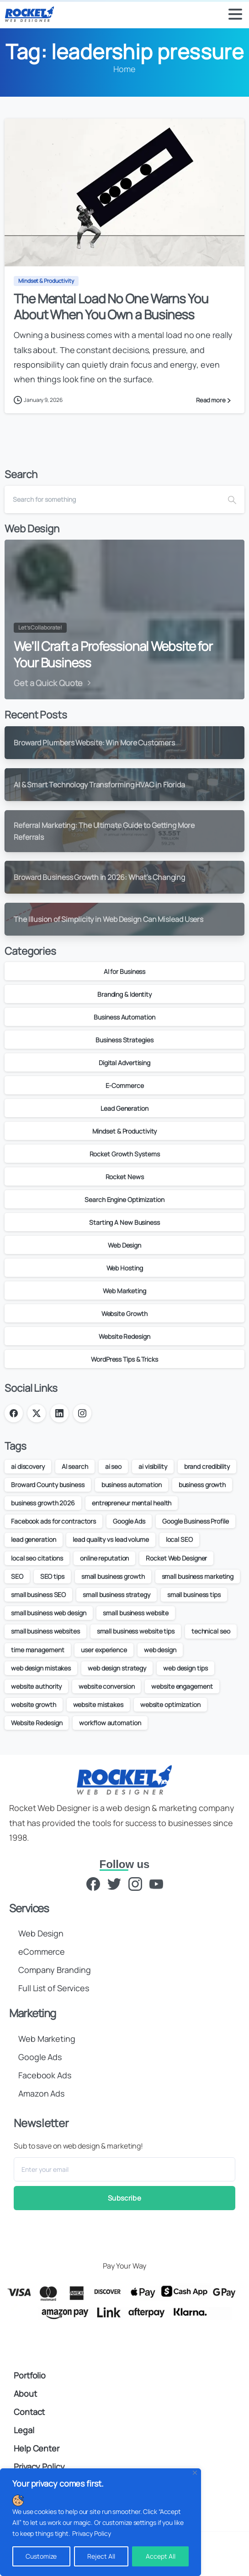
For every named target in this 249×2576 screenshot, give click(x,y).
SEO (17, 1576)
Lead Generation (124, 1108)
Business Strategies (124, 1040)
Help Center (36, 2448)
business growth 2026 (43, 1503)
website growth (33, 1704)
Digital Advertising (124, 1062)
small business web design (48, 1612)
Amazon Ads (41, 2093)
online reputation (104, 1558)
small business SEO (38, 1594)
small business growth (113, 1576)
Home (124, 68)
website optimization (170, 1704)
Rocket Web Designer (176, 1558)
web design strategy (117, 1668)
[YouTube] (156, 1883)
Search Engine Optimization (124, 1199)
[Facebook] (93, 1883)
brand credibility (207, 1466)
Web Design (124, 1245)
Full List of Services (53, 1988)
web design (160, 1649)
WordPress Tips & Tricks (124, 1359)
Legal (24, 2430)
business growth (202, 1484)
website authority (36, 1686)
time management (37, 1649)
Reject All (101, 2556)
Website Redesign (124, 1336)
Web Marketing (124, 1290)
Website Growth (124, 1313)
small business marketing (198, 1576)
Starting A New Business (124, 1222)
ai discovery (28, 1466)
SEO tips (52, 1576)
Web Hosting (124, 1268)
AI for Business (125, 971)
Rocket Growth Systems (125, 1154)
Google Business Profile (195, 1521)
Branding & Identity (124, 994)
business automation (131, 1484)
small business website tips (136, 1631)
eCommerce (41, 1951)
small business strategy (116, 1594)
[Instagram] (135, 1883)
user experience (104, 1649)
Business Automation (124, 1017)
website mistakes (98, 1704)
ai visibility (152, 1466)
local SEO (179, 1539)
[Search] (112, 499)
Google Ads (129, 1521)
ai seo (113, 1466)
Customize (41, 2556)
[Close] (195, 2473)
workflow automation (110, 1722)
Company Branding (54, 1969)
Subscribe (124, 2198)
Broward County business (48, 1484)
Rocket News (125, 1176)
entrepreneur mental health (131, 1503)
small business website (136, 1612)
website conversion (106, 1686)
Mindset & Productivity (124, 1131)
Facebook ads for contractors (53, 1521)
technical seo (210, 1631)
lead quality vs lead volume (110, 1539)
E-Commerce (125, 1085)
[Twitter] (114, 1883)
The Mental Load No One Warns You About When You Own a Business (111, 306)
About (25, 2393)
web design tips (185, 1668)
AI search (75, 1466)
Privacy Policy (91, 2533)
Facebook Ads (44, 2075)
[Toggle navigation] (235, 14)
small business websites (45, 1631)
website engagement (181, 1686)
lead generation (33, 1539)
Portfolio (30, 2375)
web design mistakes (41, 1668)
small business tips (194, 1594)
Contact (29, 2411)
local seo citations (37, 1558)
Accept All (160, 2556)
